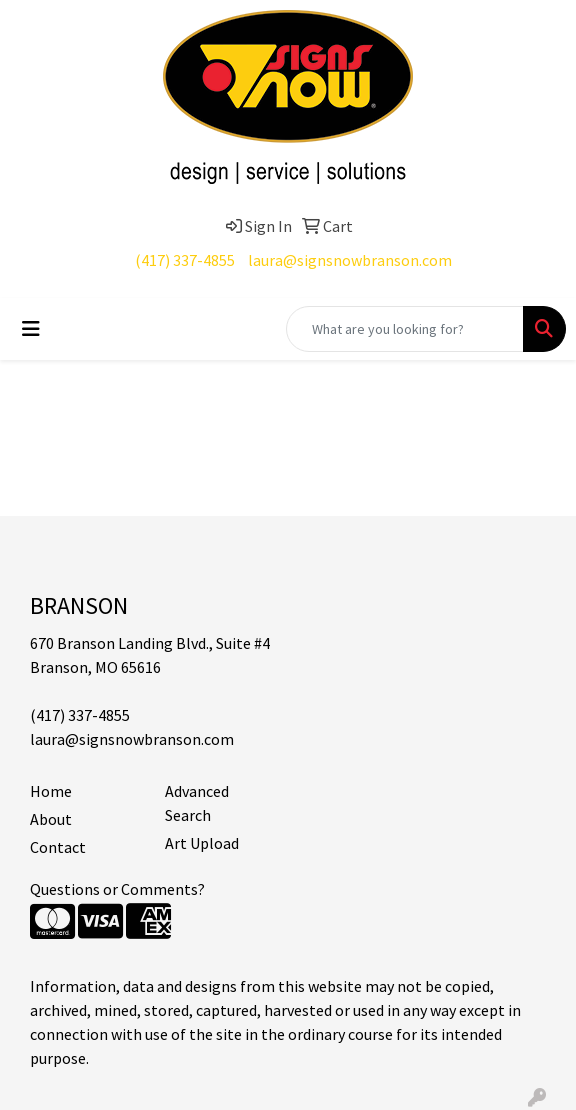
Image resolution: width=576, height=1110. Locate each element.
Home (51, 791)
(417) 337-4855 (185, 260)
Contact (58, 847)
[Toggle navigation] (31, 329)
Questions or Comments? (117, 889)
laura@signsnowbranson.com (350, 260)
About (51, 819)
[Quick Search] (405, 329)
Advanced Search (197, 803)
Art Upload (202, 843)
